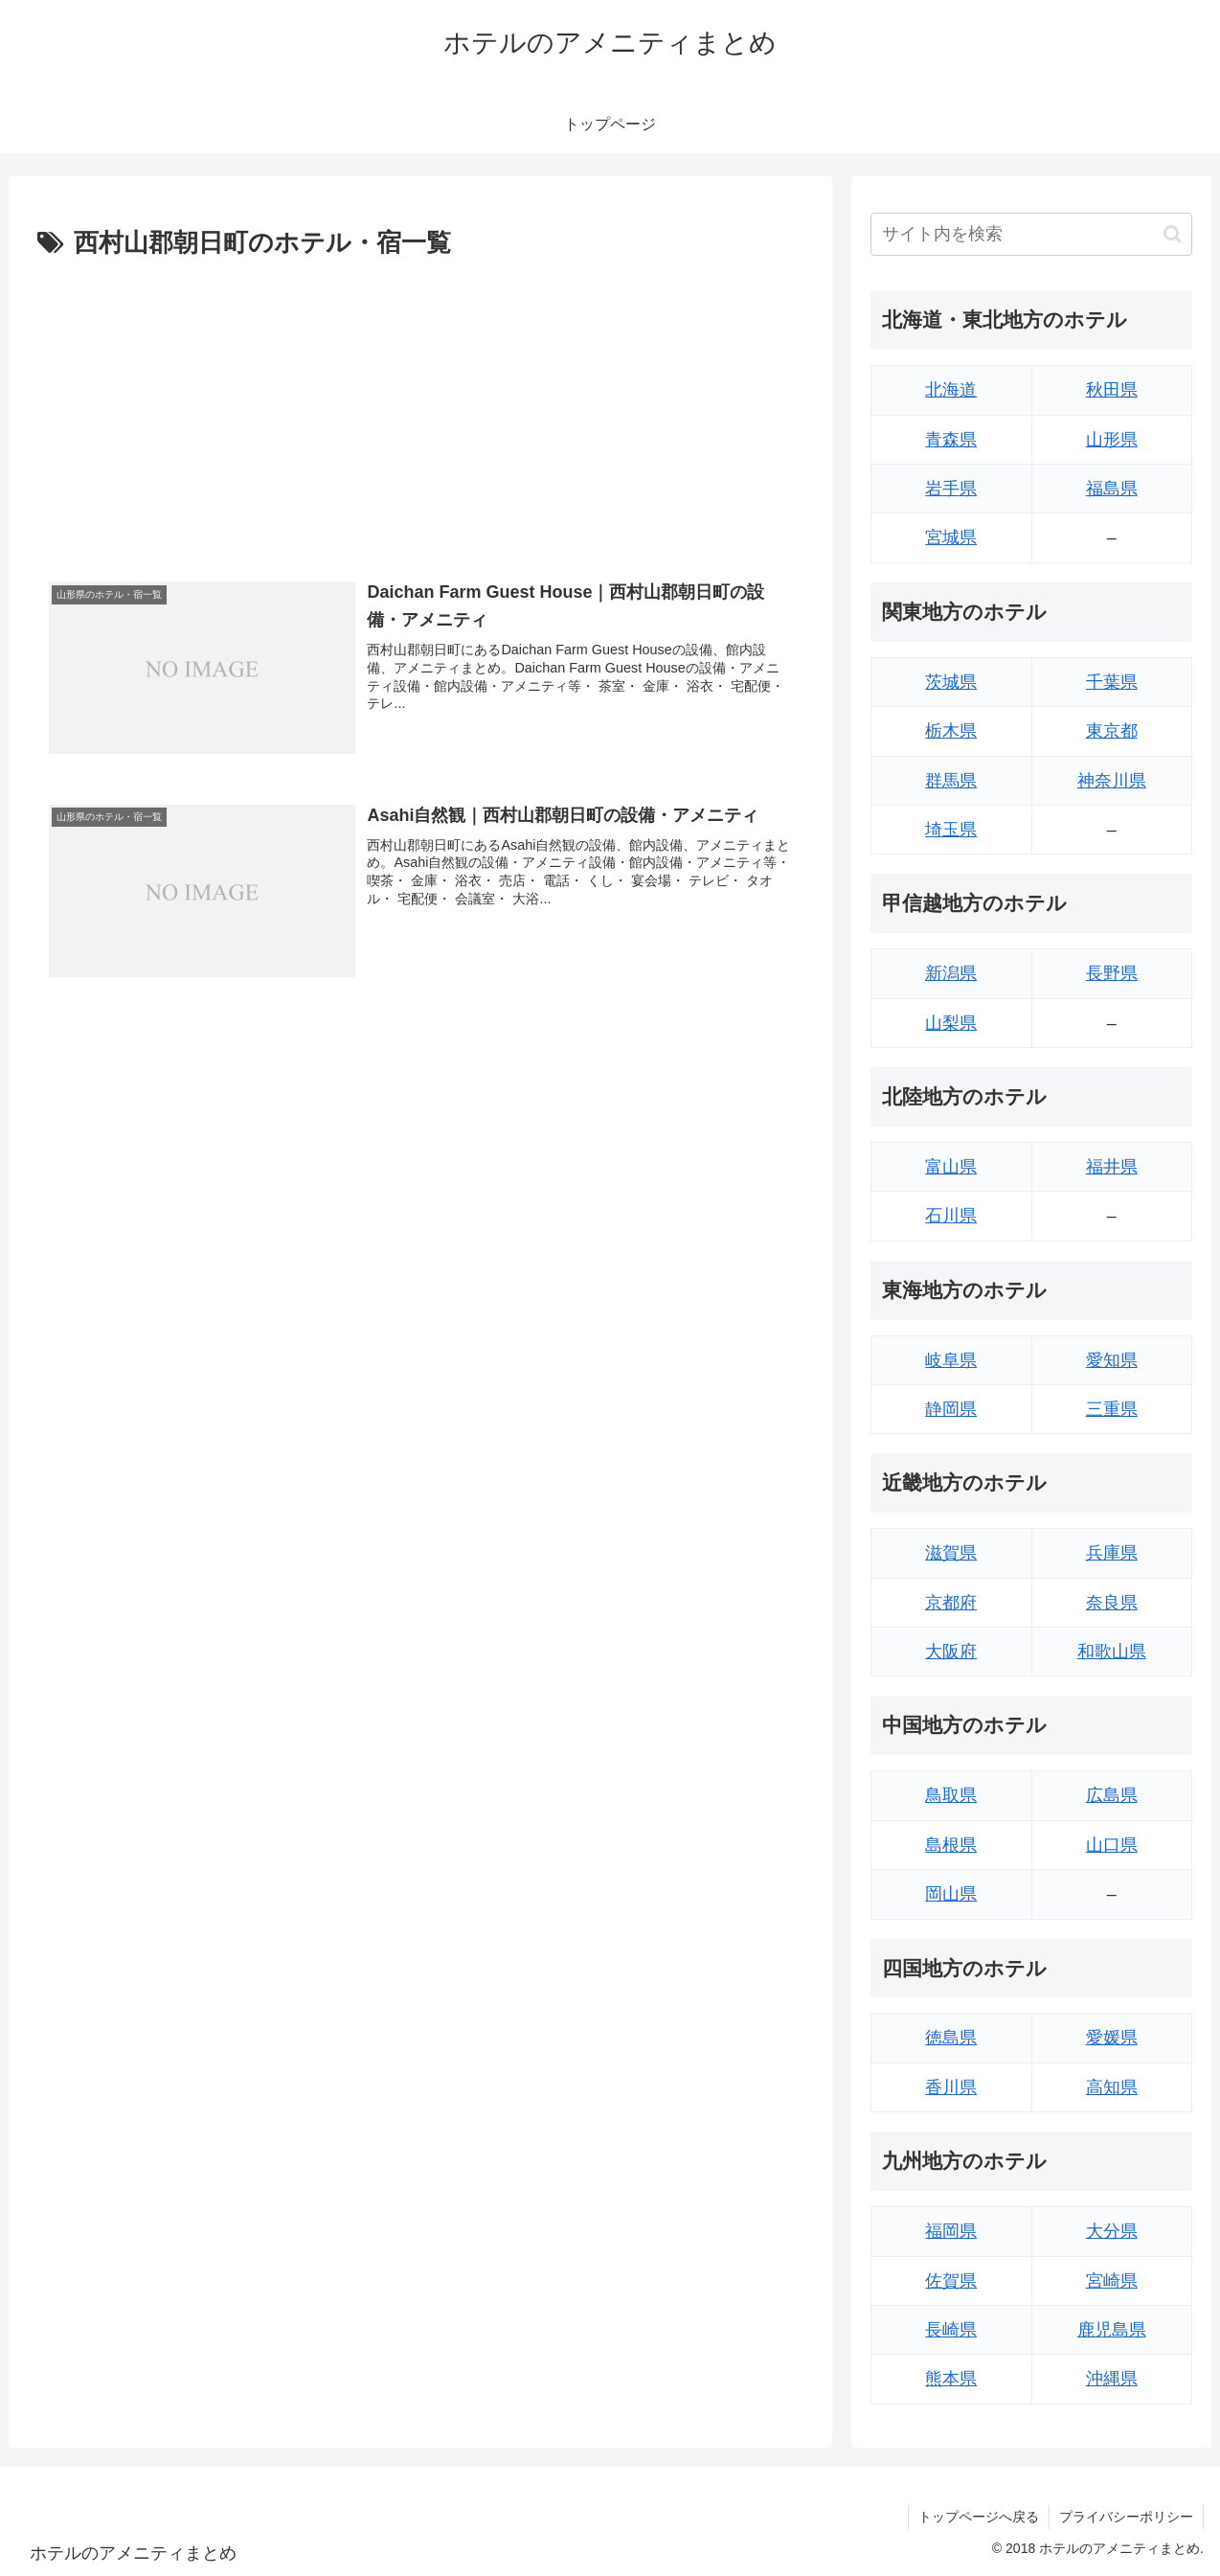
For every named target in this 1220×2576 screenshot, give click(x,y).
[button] (1172, 234)
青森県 (951, 439)
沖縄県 (1112, 2378)
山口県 (1112, 1845)
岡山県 (951, 1894)
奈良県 (1112, 1602)
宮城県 (951, 537)
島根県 (951, 1845)
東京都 (1112, 731)
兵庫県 (1112, 1552)
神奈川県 (1111, 780)
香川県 (951, 2087)
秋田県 (1112, 389)
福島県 (1112, 488)
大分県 (1112, 2231)
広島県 (1112, 1795)
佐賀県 (951, 2281)
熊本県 (951, 2378)
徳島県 (951, 2037)
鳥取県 (951, 1795)
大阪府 (951, 1651)
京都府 (951, 1602)
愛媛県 (1112, 2037)
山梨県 (951, 1023)
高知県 (1112, 2087)
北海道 (951, 389)
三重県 (1112, 1409)
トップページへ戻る (978, 2516)
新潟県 (951, 973)
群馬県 (951, 780)
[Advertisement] (420, 409)
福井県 (1112, 1166)
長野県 (1112, 973)
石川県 (951, 1215)
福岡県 (951, 2231)
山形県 (1112, 439)
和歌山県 (1111, 1651)
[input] (1031, 234)
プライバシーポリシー (1126, 2516)
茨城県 (951, 682)
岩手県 (951, 488)
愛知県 (1112, 1360)
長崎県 (951, 2329)
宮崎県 (1112, 2281)
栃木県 (951, 731)
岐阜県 (951, 1360)
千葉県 (1112, 682)
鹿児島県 (1111, 2329)
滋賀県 (951, 1552)
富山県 (951, 1166)
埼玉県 (951, 829)
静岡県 (951, 1409)
